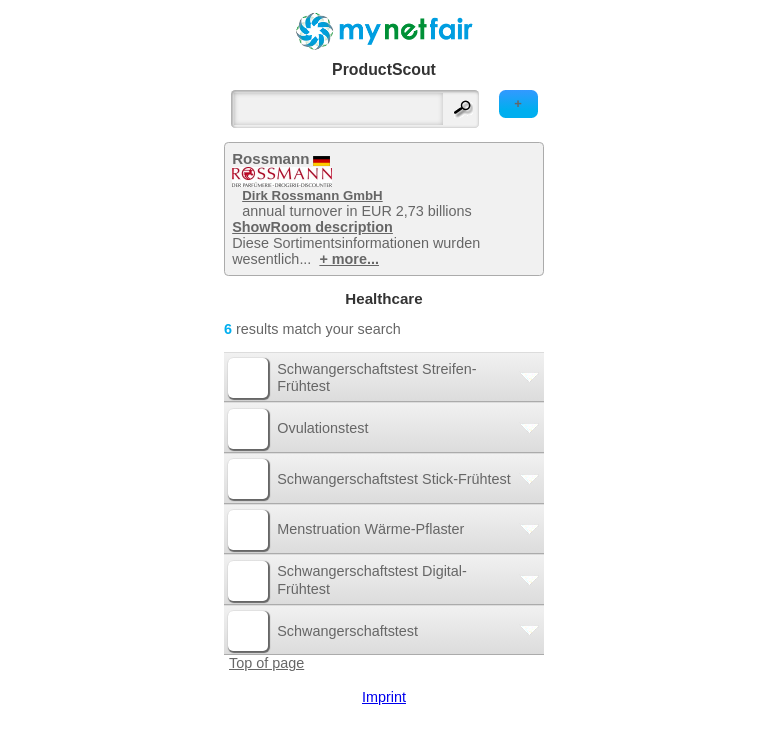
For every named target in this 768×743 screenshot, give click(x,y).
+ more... (349, 259)
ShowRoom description (312, 227)
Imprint (384, 697)
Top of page (266, 663)
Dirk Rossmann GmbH (312, 195)
